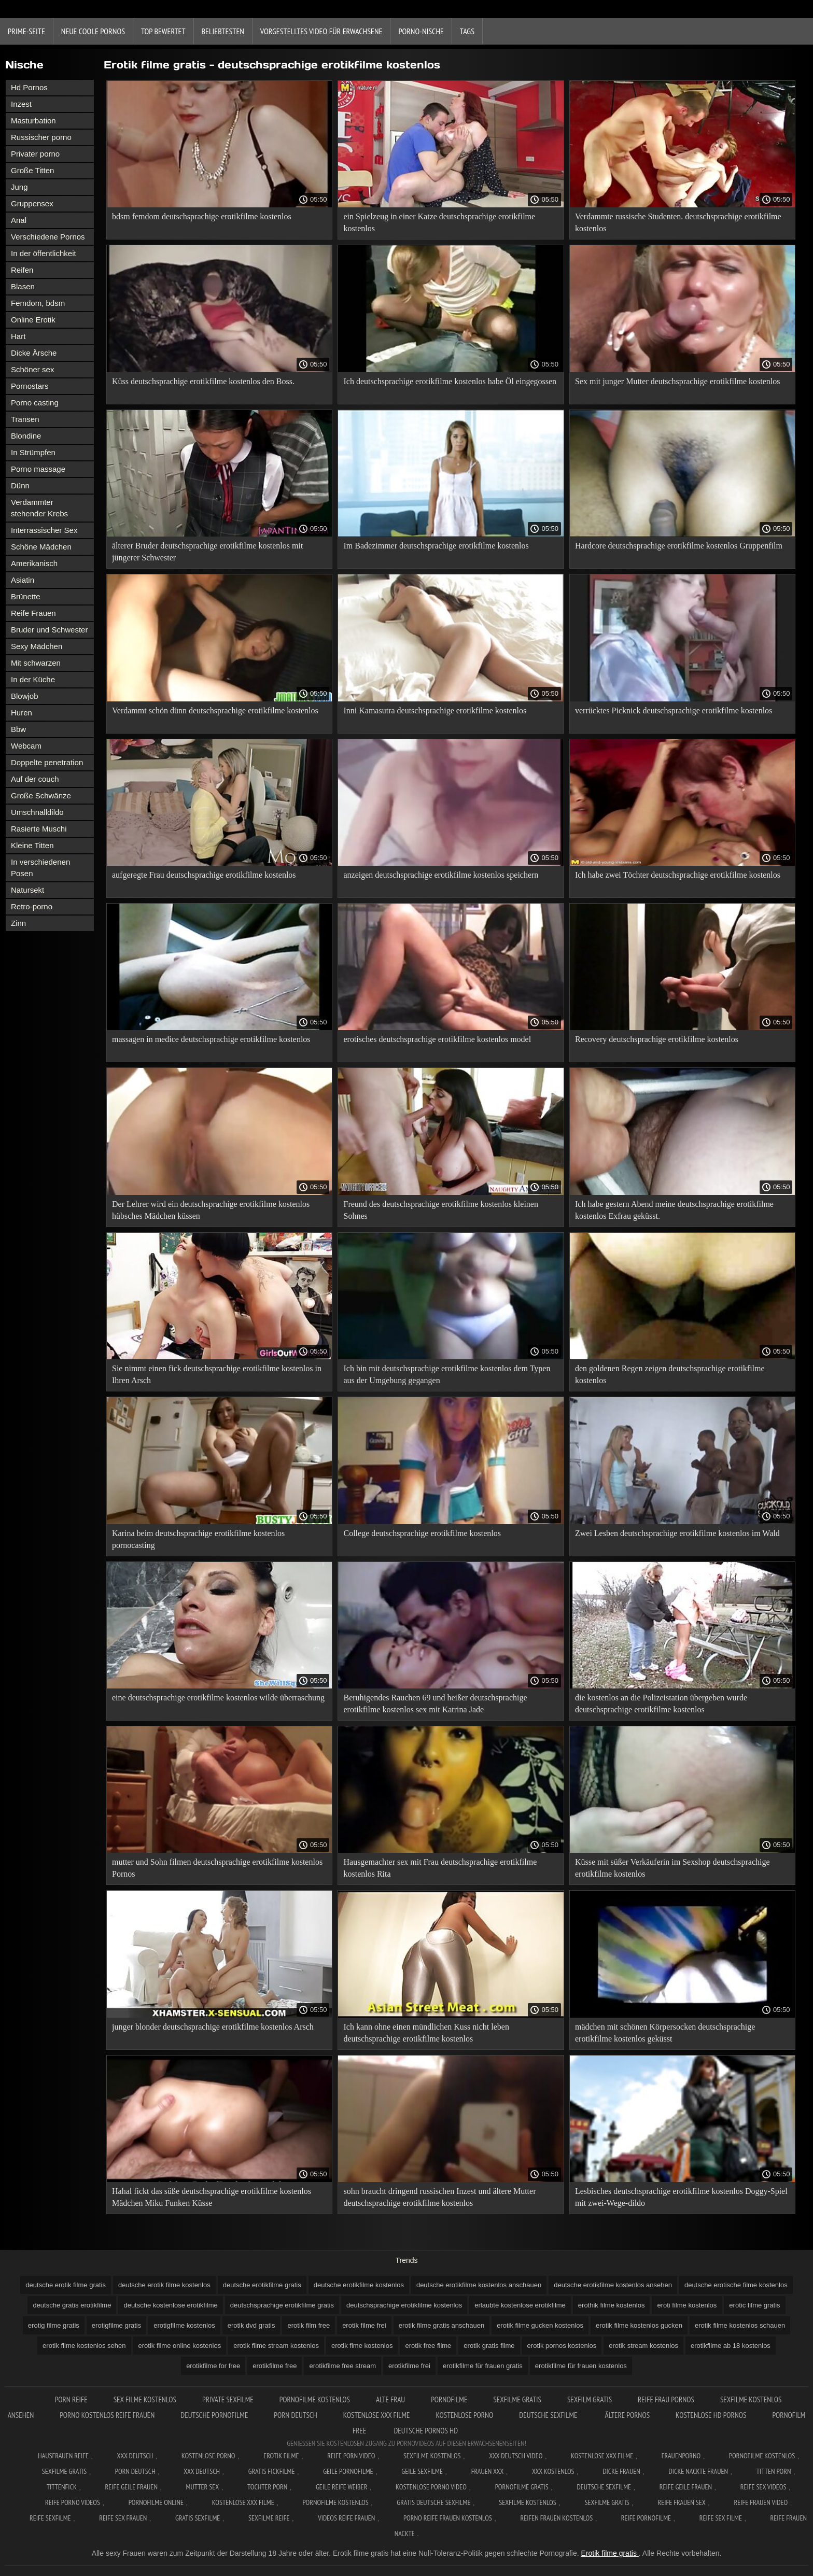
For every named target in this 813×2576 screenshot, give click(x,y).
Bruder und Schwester (49, 629)
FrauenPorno (681, 2455)
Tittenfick (62, 2486)
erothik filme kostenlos (611, 2305)
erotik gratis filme (489, 2345)
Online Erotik (33, 319)
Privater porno (35, 153)
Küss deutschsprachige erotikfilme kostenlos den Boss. (203, 381)
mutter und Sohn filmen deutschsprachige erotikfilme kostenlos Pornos (217, 1867)
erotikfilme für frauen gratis (483, 2366)
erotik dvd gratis (251, 2325)
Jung (19, 186)
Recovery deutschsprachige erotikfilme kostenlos (656, 1039)
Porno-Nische (420, 31)
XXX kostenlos (553, 2471)
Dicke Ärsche (34, 352)
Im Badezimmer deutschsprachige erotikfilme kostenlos (435, 545)
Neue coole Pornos (93, 31)
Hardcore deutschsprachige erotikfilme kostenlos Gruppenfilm (678, 545)
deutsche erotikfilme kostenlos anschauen (478, 2285)
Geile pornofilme (348, 2471)
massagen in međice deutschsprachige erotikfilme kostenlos (211, 1039)
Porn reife (71, 2399)
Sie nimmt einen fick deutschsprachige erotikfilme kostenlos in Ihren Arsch (216, 1374)
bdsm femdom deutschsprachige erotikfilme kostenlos (201, 216)
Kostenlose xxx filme (376, 2415)
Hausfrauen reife (63, 2455)
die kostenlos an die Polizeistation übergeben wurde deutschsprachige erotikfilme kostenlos (661, 1703)
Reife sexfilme (50, 2518)
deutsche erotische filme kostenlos (736, 2285)
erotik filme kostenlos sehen (84, 2345)
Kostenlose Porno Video (431, 2486)
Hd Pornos (29, 87)
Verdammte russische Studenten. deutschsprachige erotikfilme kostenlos (678, 222)
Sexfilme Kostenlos (432, 2455)
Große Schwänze (41, 795)
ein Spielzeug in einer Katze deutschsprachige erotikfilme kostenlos (439, 222)
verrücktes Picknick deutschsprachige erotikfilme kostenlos (673, 710)
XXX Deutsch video (515, 2455)
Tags (467, 31)
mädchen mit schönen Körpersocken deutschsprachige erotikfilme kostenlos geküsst (665, 2032)
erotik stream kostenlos (643, 2345)
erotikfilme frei (409, 2366)
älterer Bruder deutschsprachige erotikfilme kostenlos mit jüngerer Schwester (207, 551)
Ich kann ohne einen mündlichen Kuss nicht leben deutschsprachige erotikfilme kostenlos (426, 2032)
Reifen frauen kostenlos (556, 2518)
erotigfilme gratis (116, 2325)
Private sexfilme (228, 2399)
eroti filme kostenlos (687, 2305)
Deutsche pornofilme (214, 2415)
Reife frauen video (761, 2502)
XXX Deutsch (135, 2455)
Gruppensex (32, 203)
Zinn (18, 923)
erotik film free (308, 2325)
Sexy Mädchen (36, 646)
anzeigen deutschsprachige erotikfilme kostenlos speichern (440, 874)
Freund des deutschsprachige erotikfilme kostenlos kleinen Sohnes (440, 1210)
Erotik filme (281, 2455)
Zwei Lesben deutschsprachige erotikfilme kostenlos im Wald (677, 1533)
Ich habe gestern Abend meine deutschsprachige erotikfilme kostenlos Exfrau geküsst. (674, 1210)
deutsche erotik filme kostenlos (164, 2285)
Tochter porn (267, 2486)
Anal (18, 220)
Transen (25, 419)
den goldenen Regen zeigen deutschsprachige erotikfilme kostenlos (670, 1374)
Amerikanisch (34, 563)
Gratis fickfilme (271, 2471)
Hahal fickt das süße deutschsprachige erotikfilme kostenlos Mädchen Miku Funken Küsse (211, 2197)
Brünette (25, 596)
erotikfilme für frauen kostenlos (581, 2366)
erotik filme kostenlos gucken (639, 2325)
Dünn (20, 485)
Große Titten (32, 170)
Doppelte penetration (47, 762)
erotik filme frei (364, 2325)
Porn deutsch (295, 2415)
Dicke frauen (621, 2471)
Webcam (26, 745)
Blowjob (24, 696)
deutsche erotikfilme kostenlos (359, 2285)
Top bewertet (163, 31)
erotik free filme (428, 2345)
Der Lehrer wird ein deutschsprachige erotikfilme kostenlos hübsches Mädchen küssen (211, 1210)
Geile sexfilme (422, 2471)
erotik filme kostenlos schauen (740, 2325)
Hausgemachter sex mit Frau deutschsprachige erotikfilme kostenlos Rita (440, 1867)
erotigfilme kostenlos (184, 2325)
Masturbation (33, 120)
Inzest (21, 104)
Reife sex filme (720, 2518)
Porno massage (38, 468)
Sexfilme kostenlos (527, 2502)
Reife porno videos (72, 2502)
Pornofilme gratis (522, 2486)
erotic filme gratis (754, 2305)
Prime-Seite (26, 31)
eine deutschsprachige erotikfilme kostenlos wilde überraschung (218, 1697)
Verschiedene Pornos (48, 236)
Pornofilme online (156, 2502)
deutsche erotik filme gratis (65, 2285)
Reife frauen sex (681, 2502)
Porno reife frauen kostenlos (447, 2518)
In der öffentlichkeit (43, 253)
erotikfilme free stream (342, 2366)
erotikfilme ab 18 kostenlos (730, 2345)
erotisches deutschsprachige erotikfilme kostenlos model (437, 1039)
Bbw (18, 729)
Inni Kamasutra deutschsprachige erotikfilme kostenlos (434, 710)
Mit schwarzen (36, 662)
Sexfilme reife (269, 2518)
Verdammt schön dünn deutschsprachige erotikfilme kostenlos (215, 710)
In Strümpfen (33, 452)
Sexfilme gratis (517, 2399)
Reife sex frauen (123, 2518)
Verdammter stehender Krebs (39, 508)
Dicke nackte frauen (698, 2471)
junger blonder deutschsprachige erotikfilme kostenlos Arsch (213, 2026)
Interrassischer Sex (44, 530)
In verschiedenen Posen (40, 867)
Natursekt (27, 889)
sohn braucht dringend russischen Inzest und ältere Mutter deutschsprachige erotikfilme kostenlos (439, 2197)
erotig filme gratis (53, 2325)
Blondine (26, 435)
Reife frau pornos (666, 2399)
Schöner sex (32, 369)
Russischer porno (41, 137)
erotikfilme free (275, 2366)
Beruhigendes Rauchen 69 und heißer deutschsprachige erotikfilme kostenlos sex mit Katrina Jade (435, 1703)
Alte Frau (390, 2399)
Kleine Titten (32, 845)
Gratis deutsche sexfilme (433, 2502)
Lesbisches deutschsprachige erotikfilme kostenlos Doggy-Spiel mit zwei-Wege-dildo (681, 2197)
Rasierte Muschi (39, 828)
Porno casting (35, 402)
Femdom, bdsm (38, 303)
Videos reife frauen (346, 2518)
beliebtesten (223, 31)
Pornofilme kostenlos (314, 2399)
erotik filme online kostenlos (179, 2345)
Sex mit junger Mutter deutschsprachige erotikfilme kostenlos (677, 381)
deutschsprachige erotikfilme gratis (282, 2305)
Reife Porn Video (351, 2455)
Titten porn (773, 2471)
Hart (18, 336)
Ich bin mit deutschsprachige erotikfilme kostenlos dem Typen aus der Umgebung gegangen (446, 1374)
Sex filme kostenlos (145, 2399)
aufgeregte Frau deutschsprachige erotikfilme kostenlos (204, 874)
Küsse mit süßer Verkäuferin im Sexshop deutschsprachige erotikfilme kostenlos (672, 1867)
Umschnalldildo (37, 812)
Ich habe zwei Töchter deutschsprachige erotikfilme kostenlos (677, 874)
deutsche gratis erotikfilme (72, 2305)
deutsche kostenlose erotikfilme (170, 2305)
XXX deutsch (202, 2471)
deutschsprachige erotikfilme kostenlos (404, 2305)
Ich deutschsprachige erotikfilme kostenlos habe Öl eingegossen (449, 381)
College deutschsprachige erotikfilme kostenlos (421, 1533)
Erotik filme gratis (610, 2553)
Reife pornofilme (646, 2518)
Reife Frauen (33, 613)
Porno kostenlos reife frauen (107, 2415)
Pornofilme (449, 2399)
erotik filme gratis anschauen (441, 2325)
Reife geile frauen (131, 2486)
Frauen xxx (487, 2471)
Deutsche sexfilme (549, 2415)
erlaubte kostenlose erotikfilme (520, 2305)
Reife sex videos (763, 2486)
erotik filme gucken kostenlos (540, 2325)
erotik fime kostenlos (362, 2345)
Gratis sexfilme (197, 2518)
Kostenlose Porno (208, 2455)
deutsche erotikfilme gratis (262, 2285)
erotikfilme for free (213, 2366)
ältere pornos (627, 2415)
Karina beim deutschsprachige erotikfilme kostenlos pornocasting (198, 1539)
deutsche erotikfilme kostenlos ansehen (613, 2285)
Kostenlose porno (464, 2415)
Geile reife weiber (341, 2486)
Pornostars (30, 386)
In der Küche (33, 679)
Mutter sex (202, 2486)
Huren (21, 712)
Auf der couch (35, 779)
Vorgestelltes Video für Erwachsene (321, 31)
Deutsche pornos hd (426, 2431)
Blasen (23, 286)
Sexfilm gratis (589, 2399)
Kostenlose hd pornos (711, 2415)
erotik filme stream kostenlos (276, 2345)
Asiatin (22, 579)
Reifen (22, 269)
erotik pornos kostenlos (562, 2345)
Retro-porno (31, 906)
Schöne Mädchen (41, 546)
